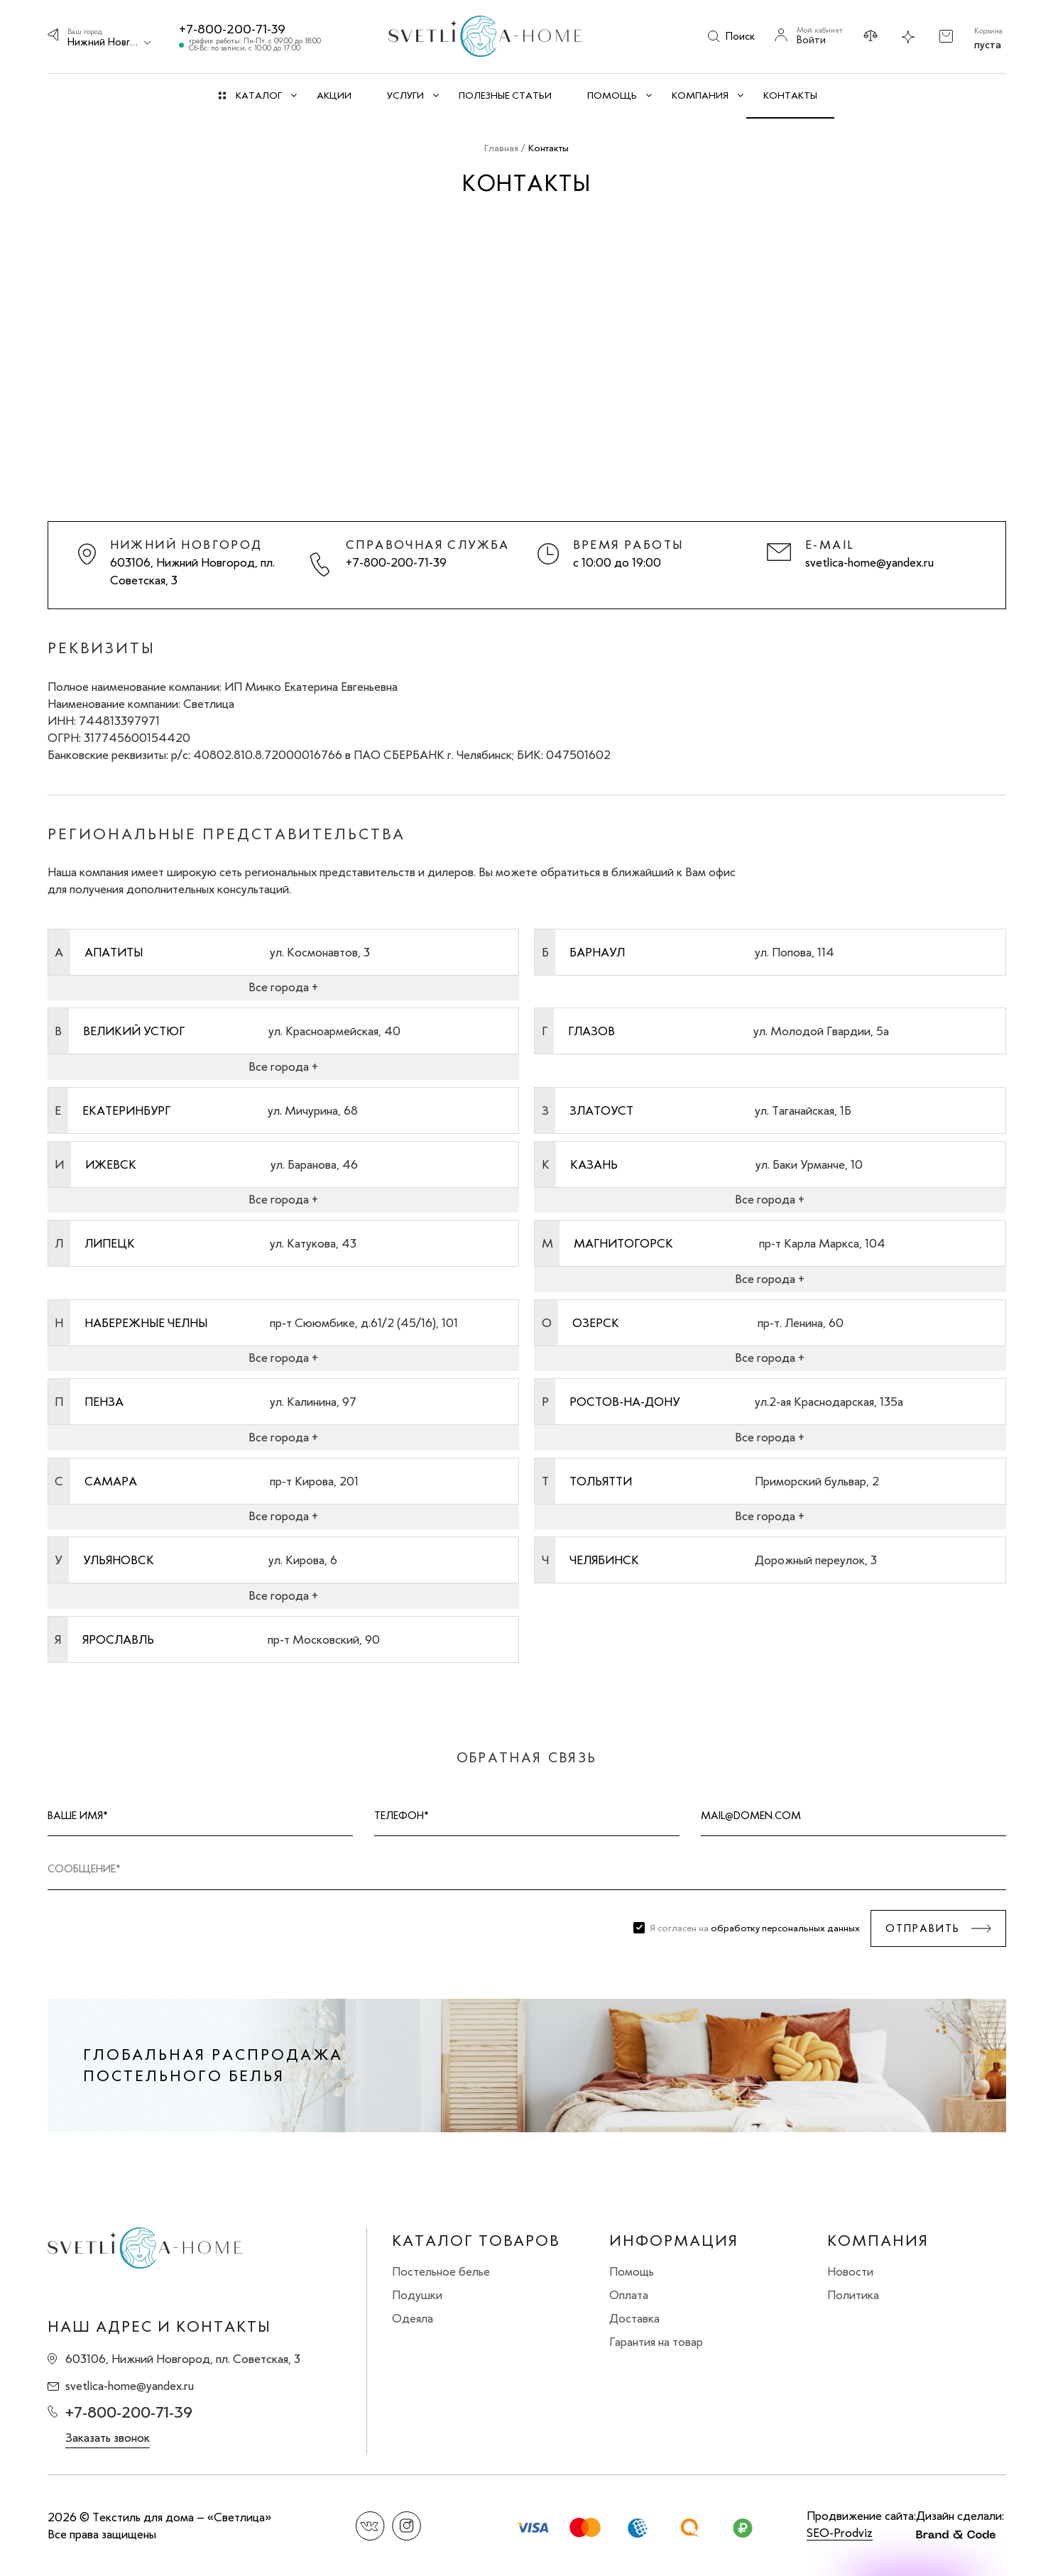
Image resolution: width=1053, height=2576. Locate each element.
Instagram (406, 2525)
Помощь (631, 2271)
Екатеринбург (126, 1110)
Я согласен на (755, 1928)
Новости (850, 2271)
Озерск (595, 1323)
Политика (853, 2295)
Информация (673, 2241)
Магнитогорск (623, 1243)
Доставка (634, 2318)
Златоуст (601, 1110)
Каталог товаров (476, 2241)
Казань (594, 1164)
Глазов (591, 1031)
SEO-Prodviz (840, 2533)
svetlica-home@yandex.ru (869, 562)
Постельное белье (441, 2271)
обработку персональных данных (785, 1928)
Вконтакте (370, 2525)
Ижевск (110, 1164)
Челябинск (604, 1560)
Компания (878, 2241)
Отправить (923, 1928)
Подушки (417, 2295)
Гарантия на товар (656, 2342)
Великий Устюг (134, 1031)
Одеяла (412, 2318)
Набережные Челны (145, 1323)
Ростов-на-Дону (624, 1402)
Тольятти (600, 1481)
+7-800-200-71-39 (232, 29)
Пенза (104, 1402)
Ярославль (118, 1639)
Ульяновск (118, 1560)
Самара (110, 1481)
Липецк (109, 1243)
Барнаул (597, 952)
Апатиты (113, 952)
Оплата (628, 2295)
